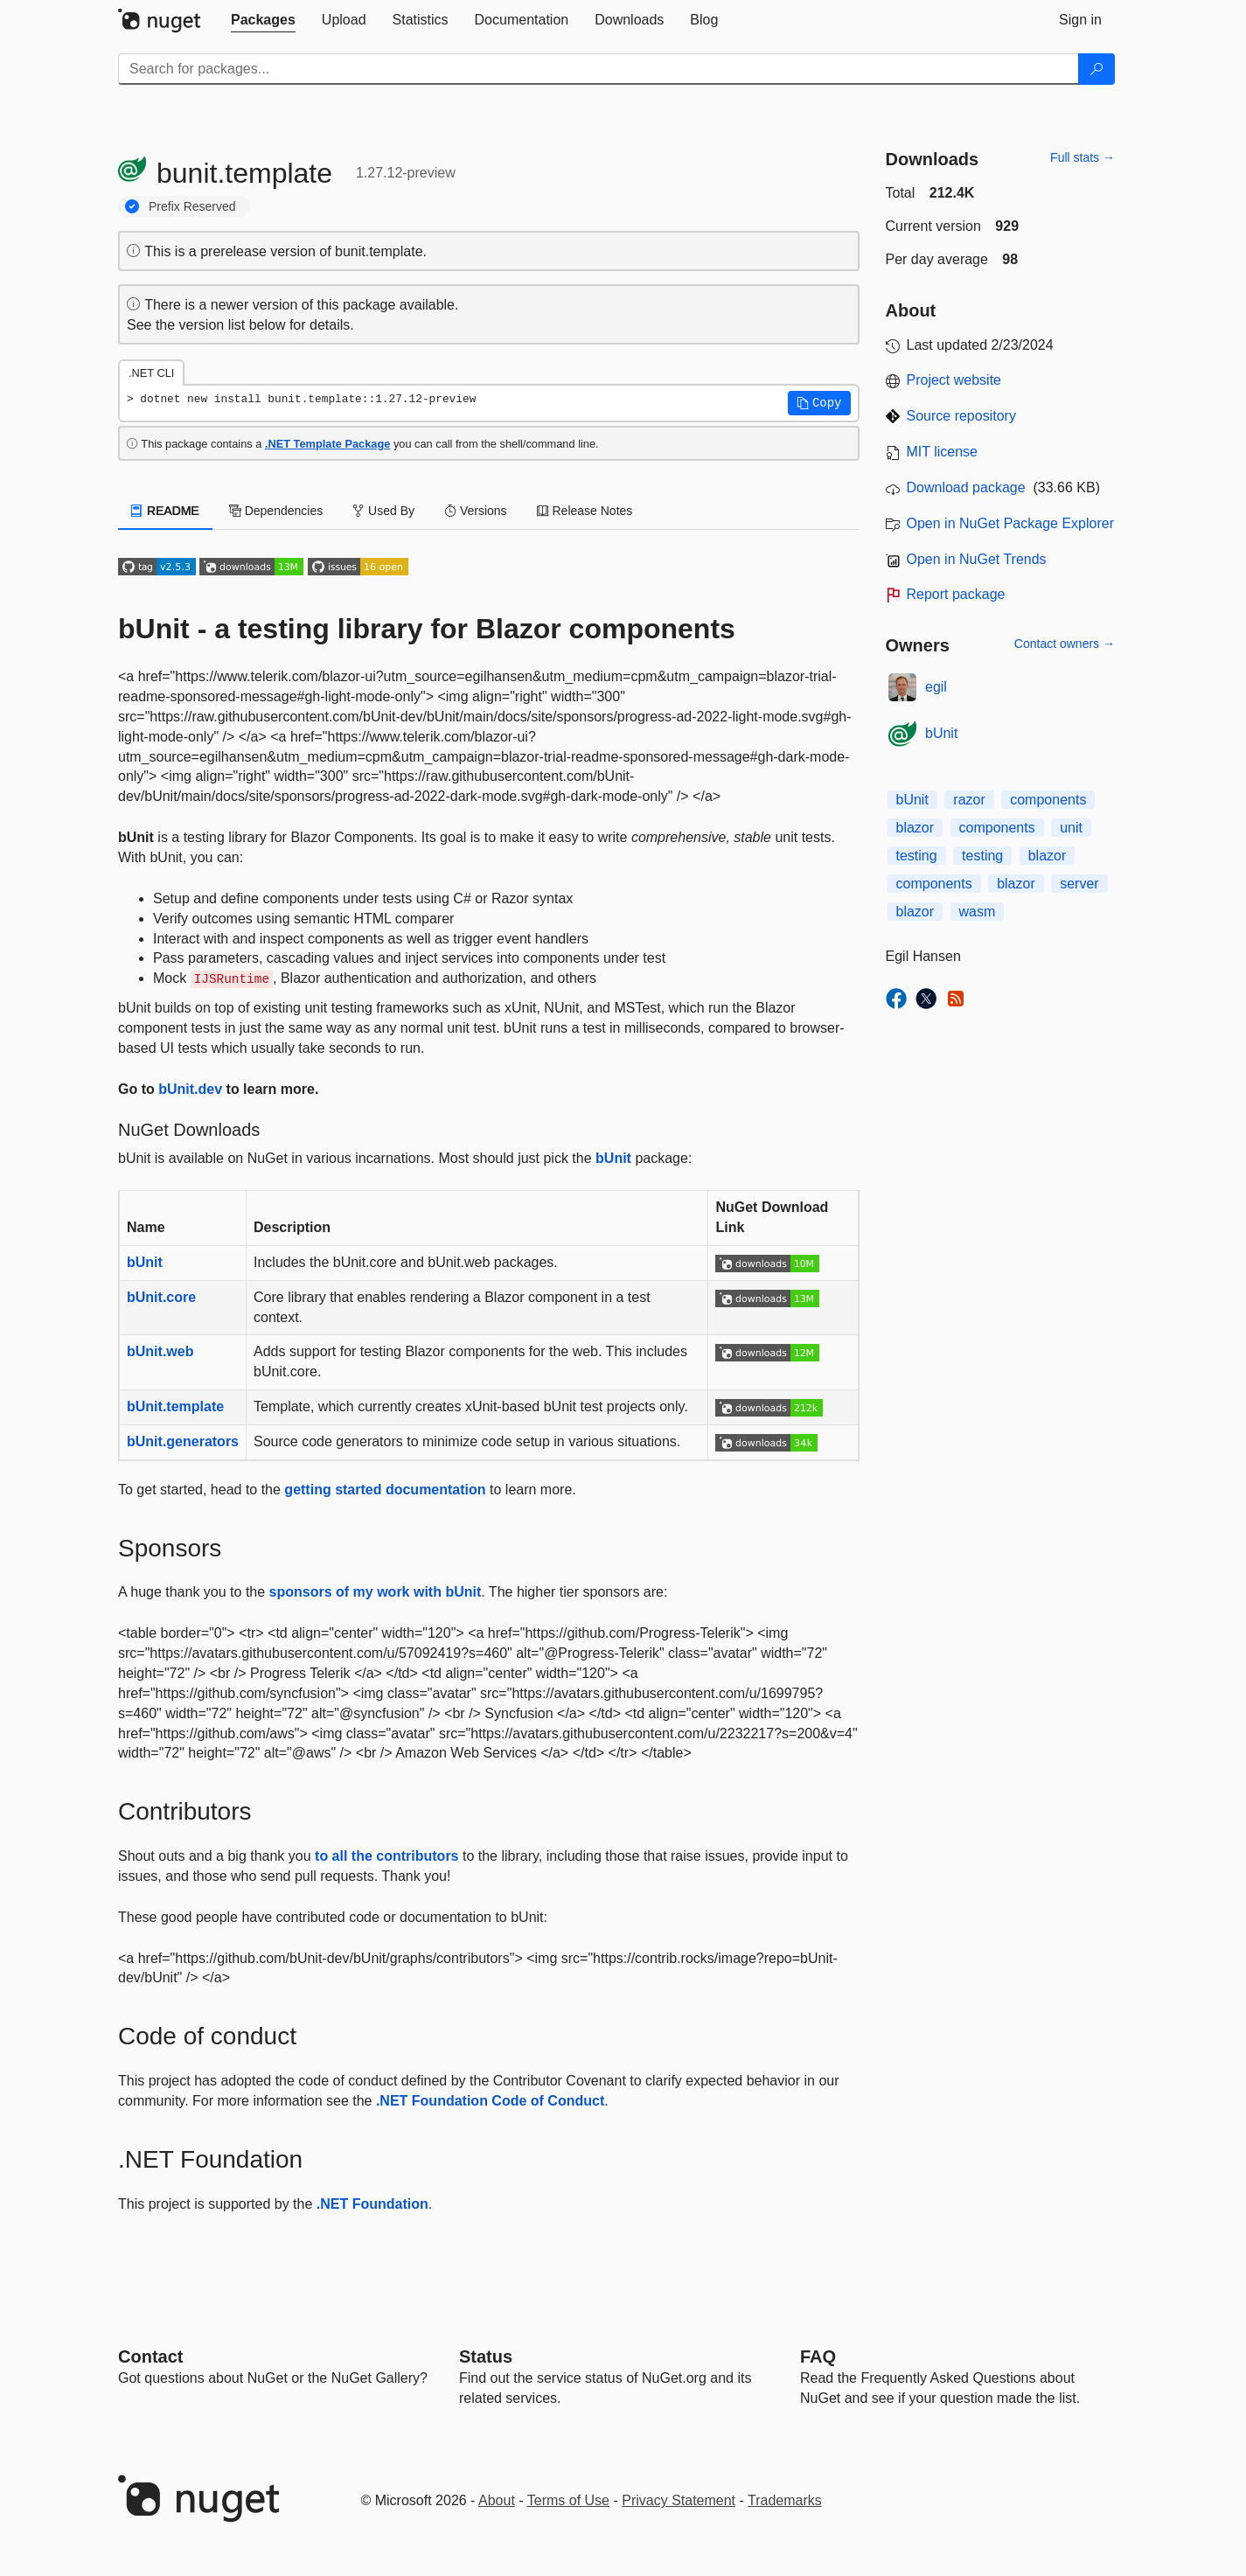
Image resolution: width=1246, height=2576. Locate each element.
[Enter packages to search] (598, 69)
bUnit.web (160, 1351)
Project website (954, 379)
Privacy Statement (678, 2500)
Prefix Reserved (192, 206)
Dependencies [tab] (276, 510)
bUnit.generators (183, 1441)
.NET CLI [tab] (151, 372)
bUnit (613, 1158)
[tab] (263, 20)
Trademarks (785, 2500)
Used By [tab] (383, 510)
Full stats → (1082, 157)
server (1079, 883)
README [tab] (165, 510)
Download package (966, 487)
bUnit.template (175, 1406)
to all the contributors (386, 1855)
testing (916, 855)
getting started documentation (384, 1489)
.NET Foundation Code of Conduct (490, 2100)
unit (1071, 827)
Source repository (961, 415)
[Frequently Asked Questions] (818, 2356)
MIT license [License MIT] (942, 451)
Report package (956, 594)
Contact (150, 2356)
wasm (977, 911)
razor (969, 799)
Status (485, 2356)
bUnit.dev (190, 1089)
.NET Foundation (372, 2204)
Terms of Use (568, 2500)
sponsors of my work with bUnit (375, 1591)
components (1048, 799)
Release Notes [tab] (585, 510)
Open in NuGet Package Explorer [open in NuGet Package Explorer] (1010, 523)
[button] (819, 403)
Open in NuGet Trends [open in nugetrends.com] (977, 559)
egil (936, 686)
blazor (915, 827)
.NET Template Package (327, 443)
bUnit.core (161, 1297)
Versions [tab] (475, 510)
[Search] (1096, 69)
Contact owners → (1064, 644)
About (496, 2500)
